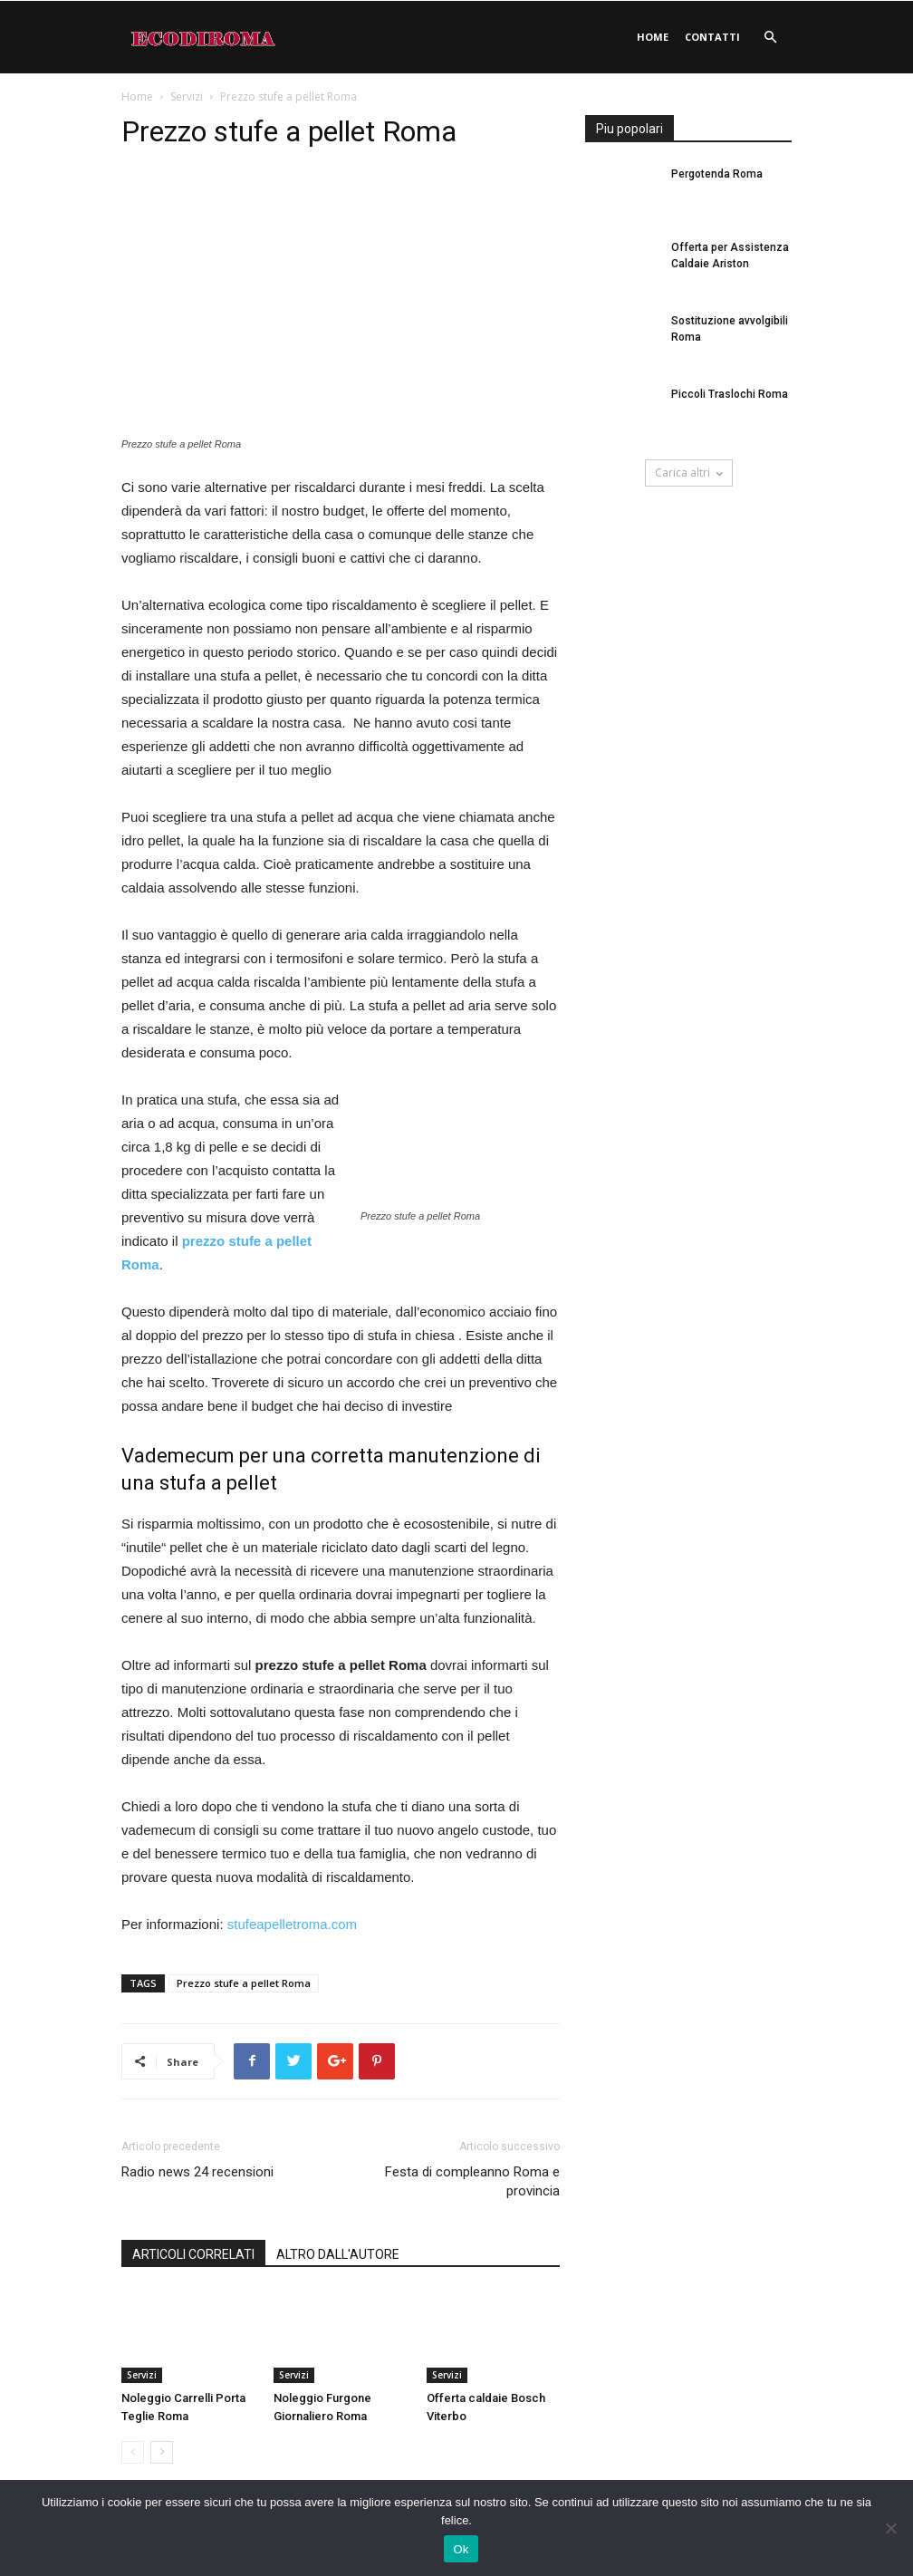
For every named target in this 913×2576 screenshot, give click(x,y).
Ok (460, 2549)
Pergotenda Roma (717, 174)
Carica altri (689, 472)
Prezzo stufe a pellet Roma (244, 1983)
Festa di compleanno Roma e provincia (472, 2181)
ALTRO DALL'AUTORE (337, 2254)
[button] (770, 37)
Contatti (712, 36)
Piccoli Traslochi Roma (729, 394)
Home (652, 36)
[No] (890, 2528)
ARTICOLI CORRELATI (193, 2254)
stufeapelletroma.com (292, 1924)
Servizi (186, 96)
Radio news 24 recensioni (197, 2172)
